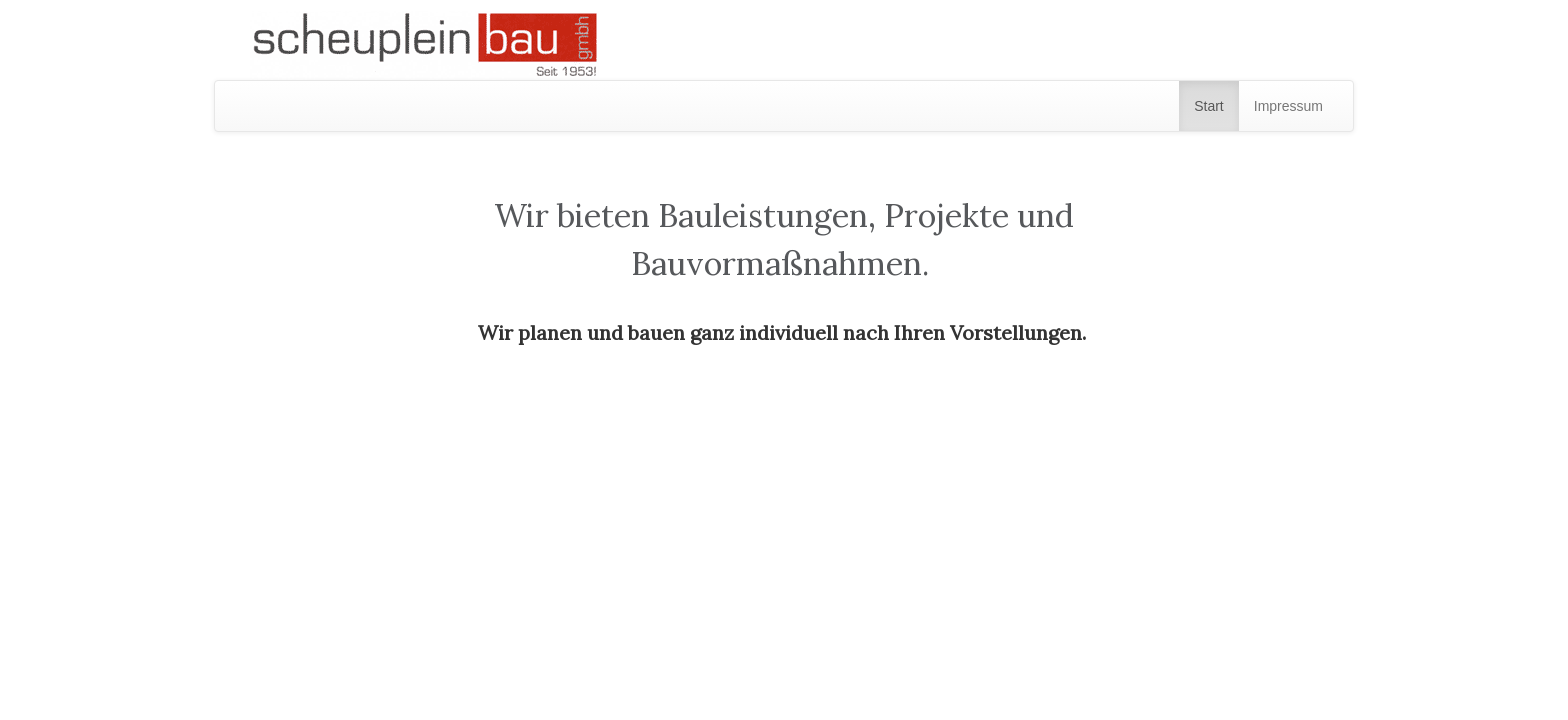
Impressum (1288, 106)
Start (1209, 106)
